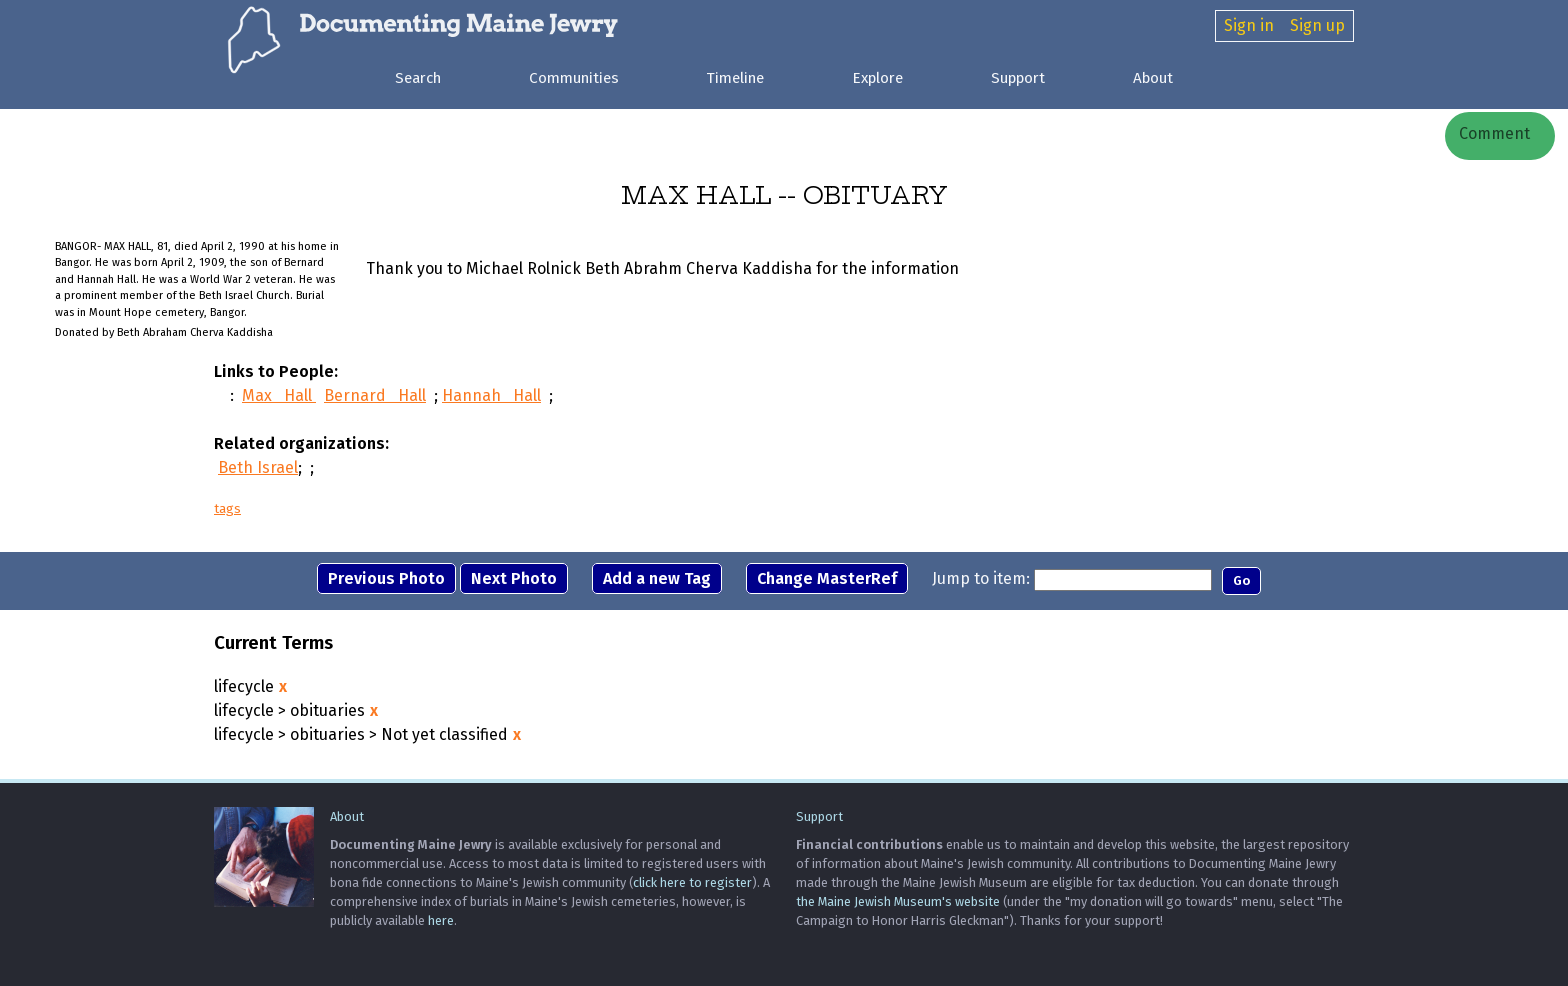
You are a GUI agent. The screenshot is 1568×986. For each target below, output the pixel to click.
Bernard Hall (375, 395)
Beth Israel (258, 467)
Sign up (1317, 25)
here (441, 920)
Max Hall (279, 395)
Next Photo (514, 578)
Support (1018, 78)
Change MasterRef (827, 578)
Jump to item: (981, 578)
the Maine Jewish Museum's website (898, 901)
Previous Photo (386, 578)
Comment (1492, 133)
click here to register (692, 882)
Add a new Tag (657, 578)
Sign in (1249, 25)
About (1153, 78)
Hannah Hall (491, 395)
